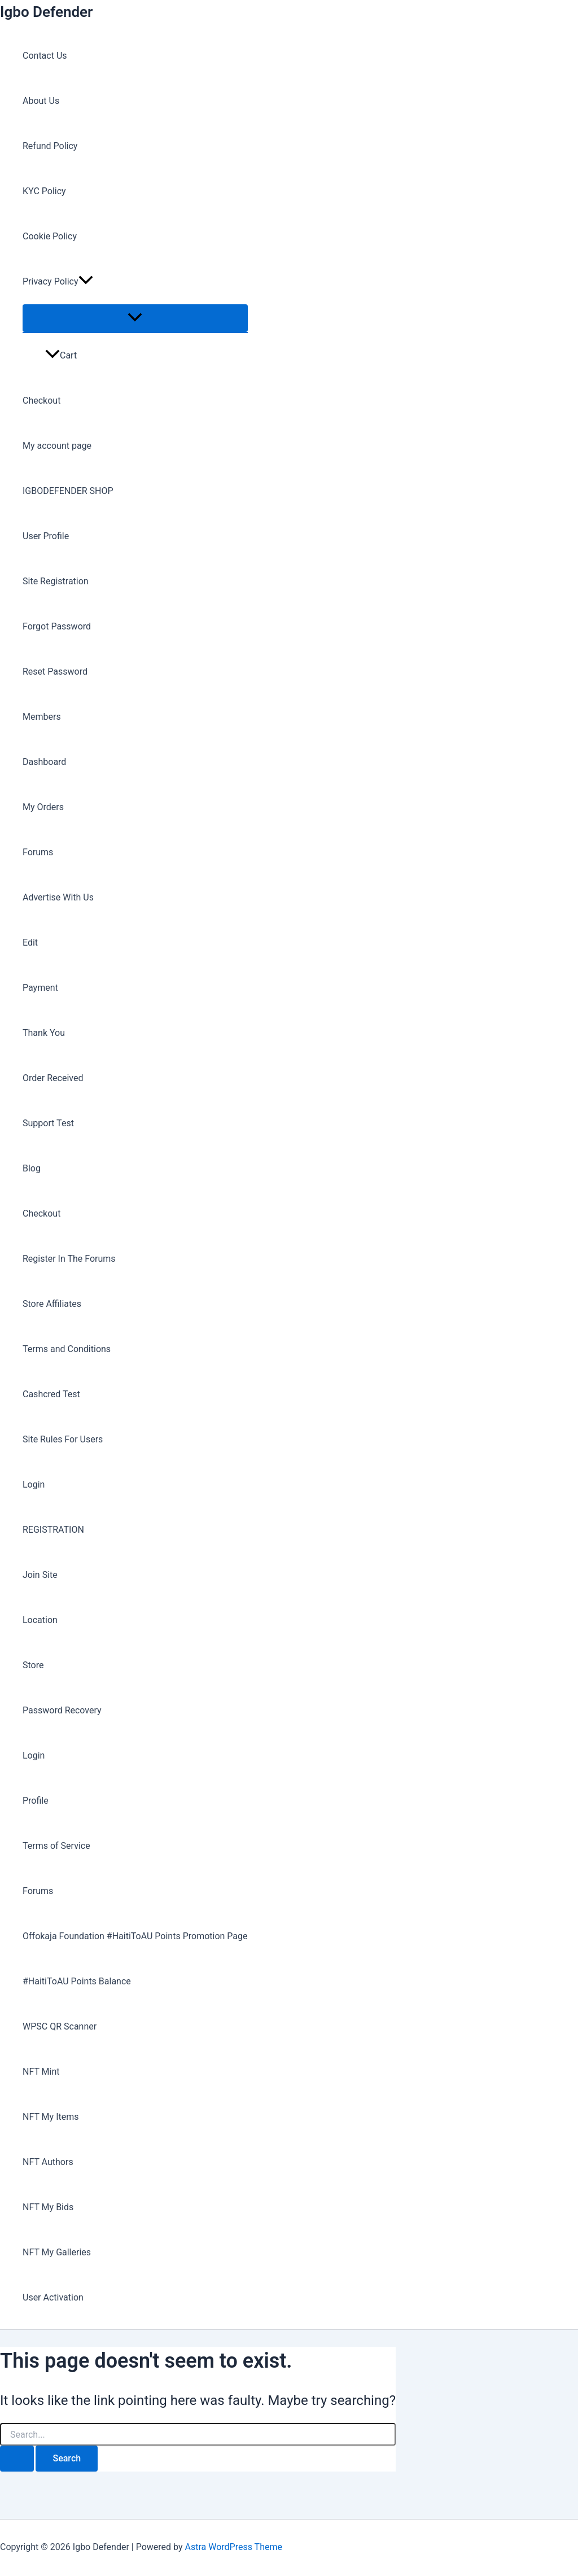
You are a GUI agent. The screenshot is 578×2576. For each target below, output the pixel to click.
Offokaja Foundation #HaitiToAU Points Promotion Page (135, 1936)
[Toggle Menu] (135, 318)
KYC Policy (44, 191)
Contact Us (45, 55)
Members (42, 716)
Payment (40, 987)
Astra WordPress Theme (233, 2547)
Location (40, 1620)
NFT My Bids (48, 2207)
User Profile (46, 536)
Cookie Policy (50, 236)
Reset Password (55, 671)
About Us (41, 100)
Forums (38, 852)
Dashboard (44, 761)
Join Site (40, 1574)
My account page (57, 445)
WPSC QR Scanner (60, 2026)
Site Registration (56, 581)
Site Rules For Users (63, 1439)
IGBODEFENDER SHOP (68, 491)
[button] (85, 281)
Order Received (53, 1078)
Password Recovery (62, 1710)
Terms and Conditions (67, 1349)
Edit (30, 942)
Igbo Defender (46, 11)
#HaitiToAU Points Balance (77, 1981)
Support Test (48, 1123)
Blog (32, 1168)
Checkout (41, 400)
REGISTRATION (53, 1529)
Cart (61, 355)
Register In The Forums (69, 1258)
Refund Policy (50, 146)
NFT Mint (41, 2071)
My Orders (43, 807)
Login (34, 1484)
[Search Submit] (17, 2459)
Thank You (44, 1032)
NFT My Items (50, 2116)
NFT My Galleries (57, 2252)
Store (33, 1665)
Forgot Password (57, 626)
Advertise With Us (58, 897)
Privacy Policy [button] (58, 281)
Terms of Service (56, 1845)
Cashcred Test (51, 1394)
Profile (36, 1800)
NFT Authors (48, 2162)
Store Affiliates (52, 1303)
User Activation (53, 2297)
